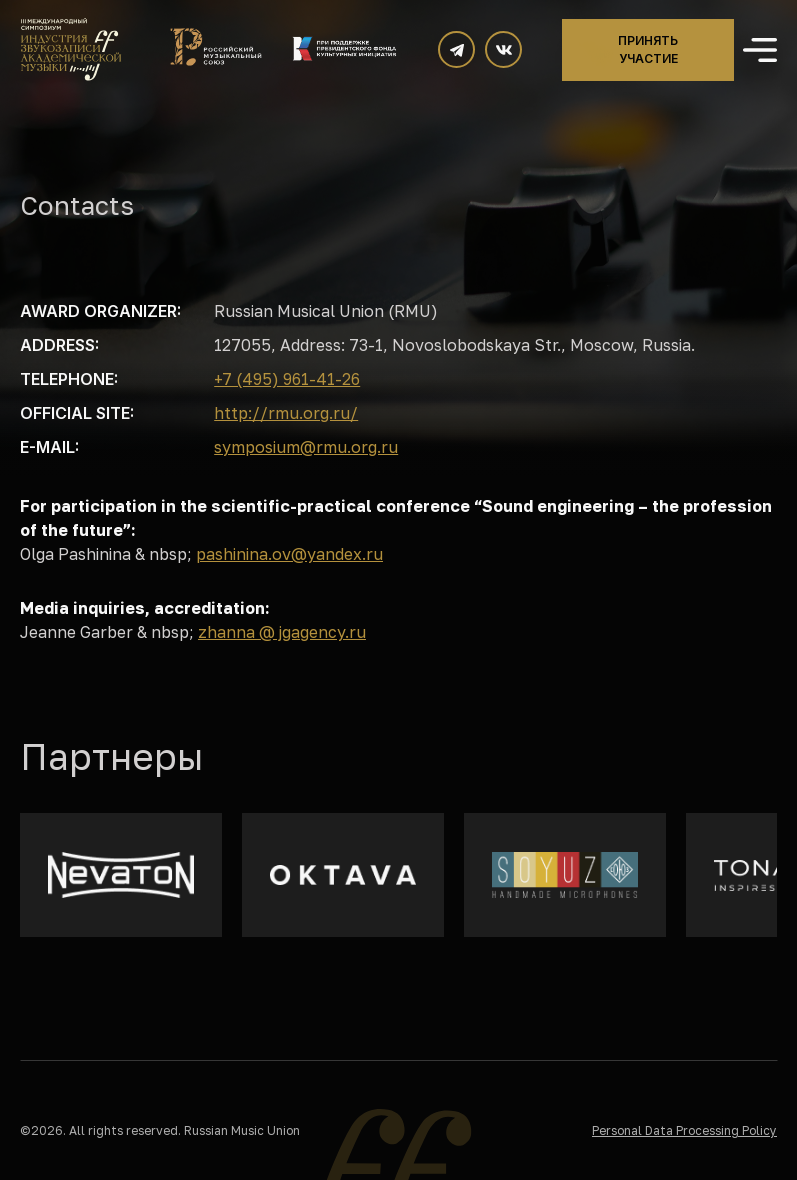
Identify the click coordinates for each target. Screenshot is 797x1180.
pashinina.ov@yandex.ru (289, 554)
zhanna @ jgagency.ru (282, 632)
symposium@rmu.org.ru (306, 447)
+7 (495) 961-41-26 (287, 379)
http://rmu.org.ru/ (286, 413)
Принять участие (648, 49)
